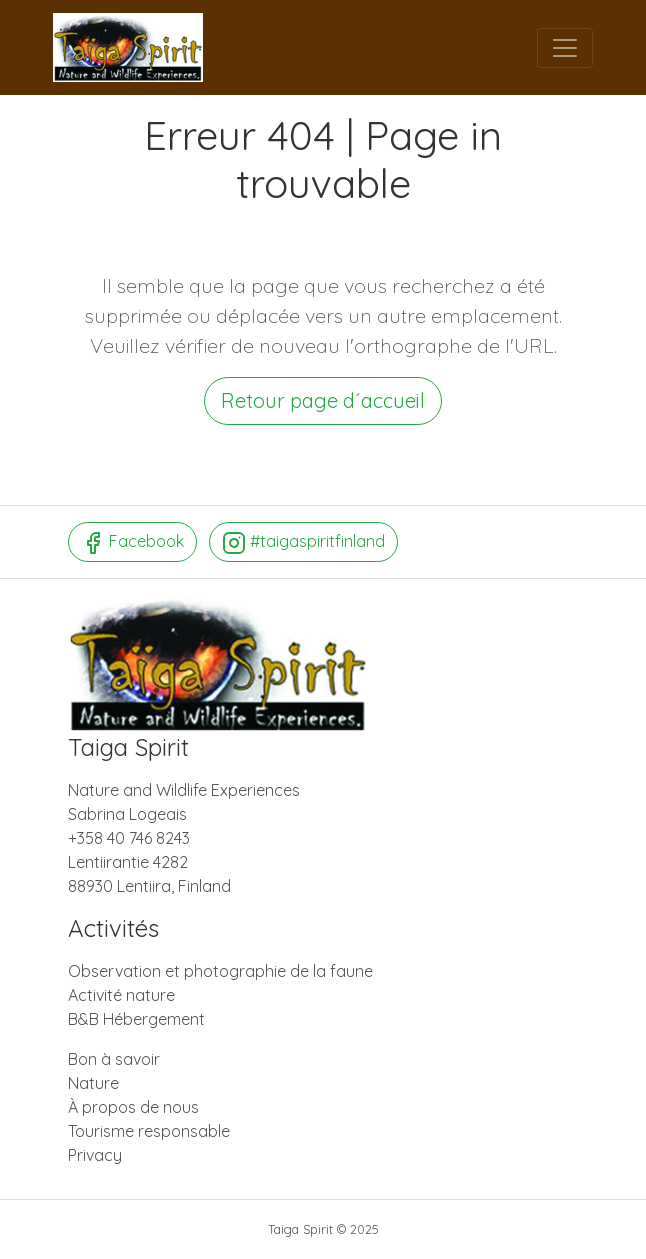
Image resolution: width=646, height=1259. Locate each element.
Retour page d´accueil (323, 400)
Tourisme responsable (149, 1131)
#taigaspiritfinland (303, 543)
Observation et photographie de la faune (220, 971)
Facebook (132, 543)
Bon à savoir (114, 1059)
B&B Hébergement (136, 1019)
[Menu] (565, 48)
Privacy (95, 1155)
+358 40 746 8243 (129, 838)
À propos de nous (133, 1107)
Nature (93, 1083)
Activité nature (121, 995)
